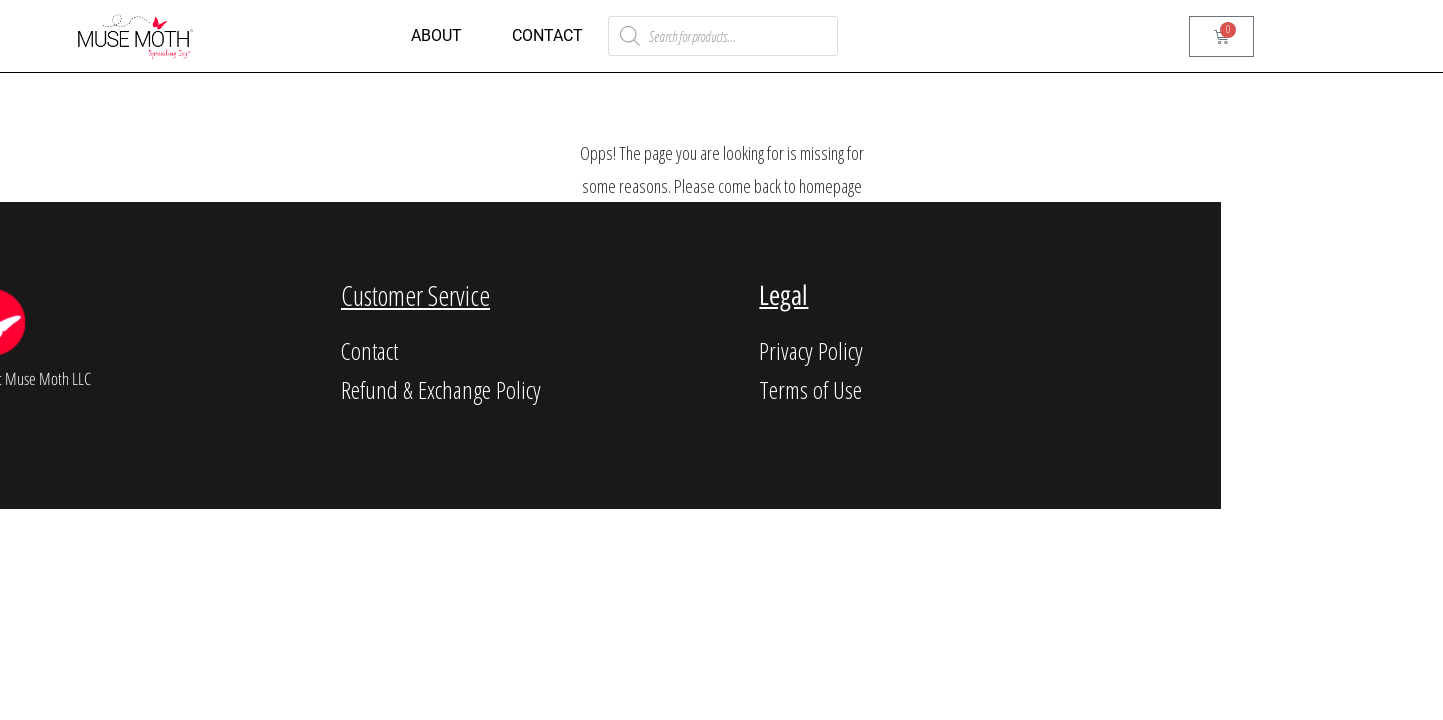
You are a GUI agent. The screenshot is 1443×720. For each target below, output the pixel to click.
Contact (547, 35)
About (436, 35)
